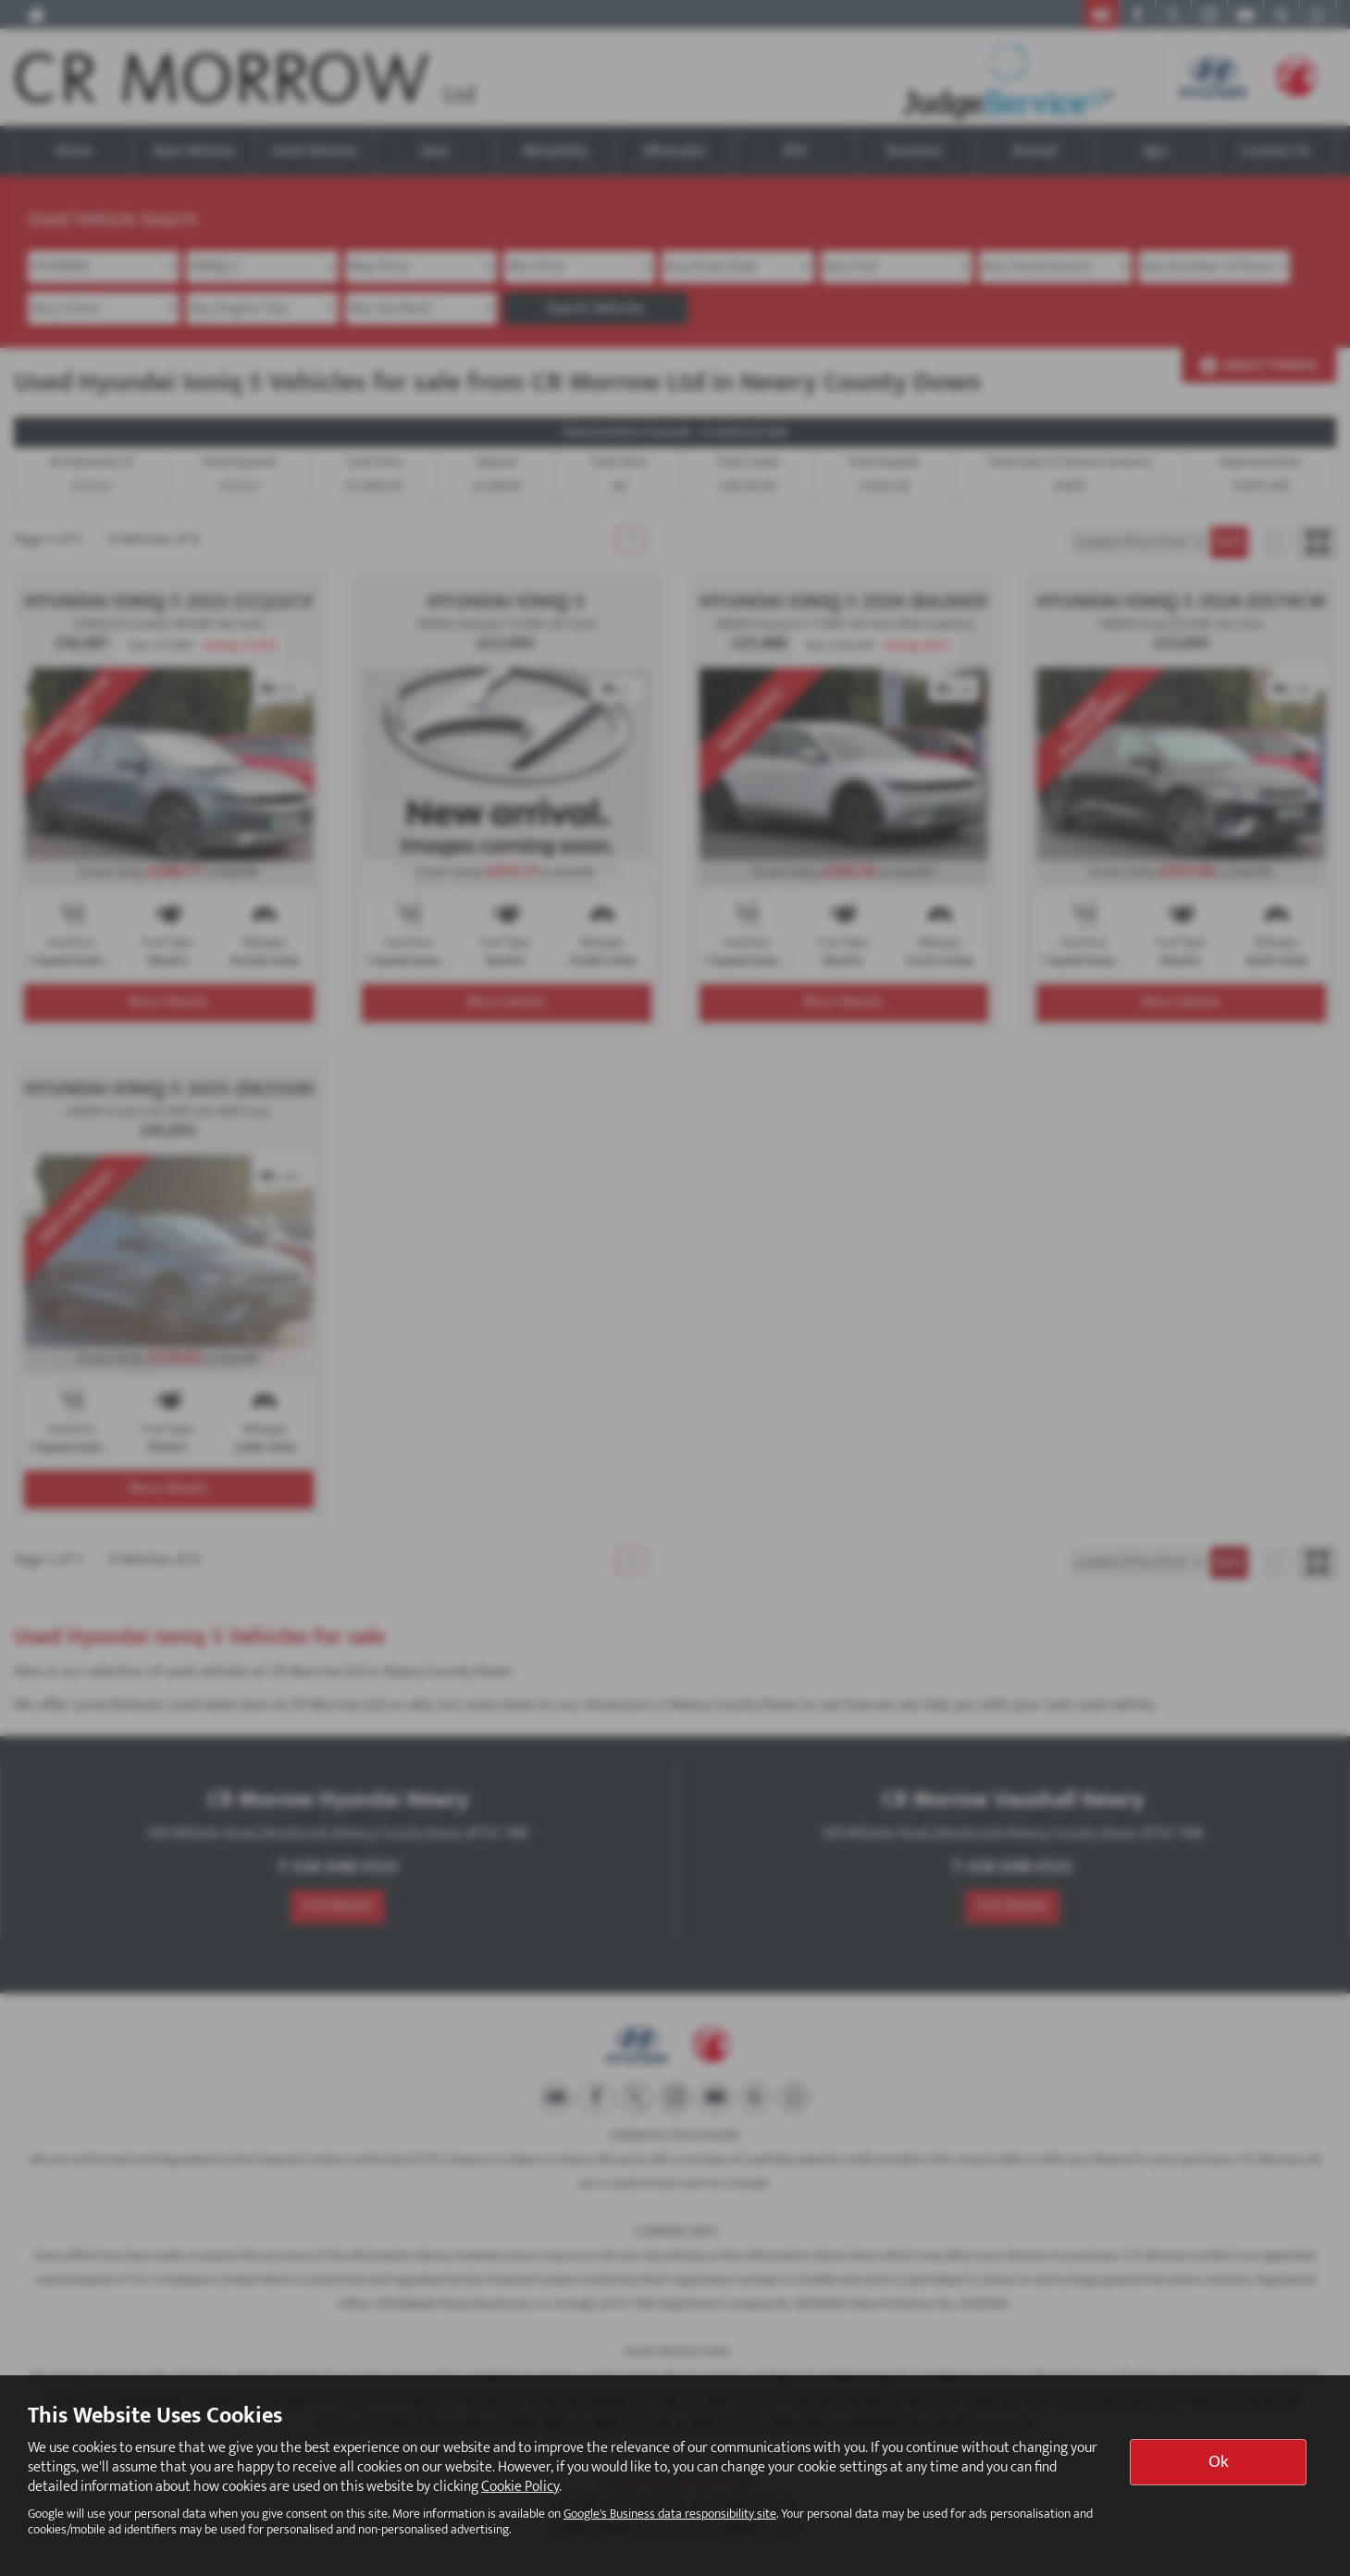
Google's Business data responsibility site (670, 2514)
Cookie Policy (520, 2486)
